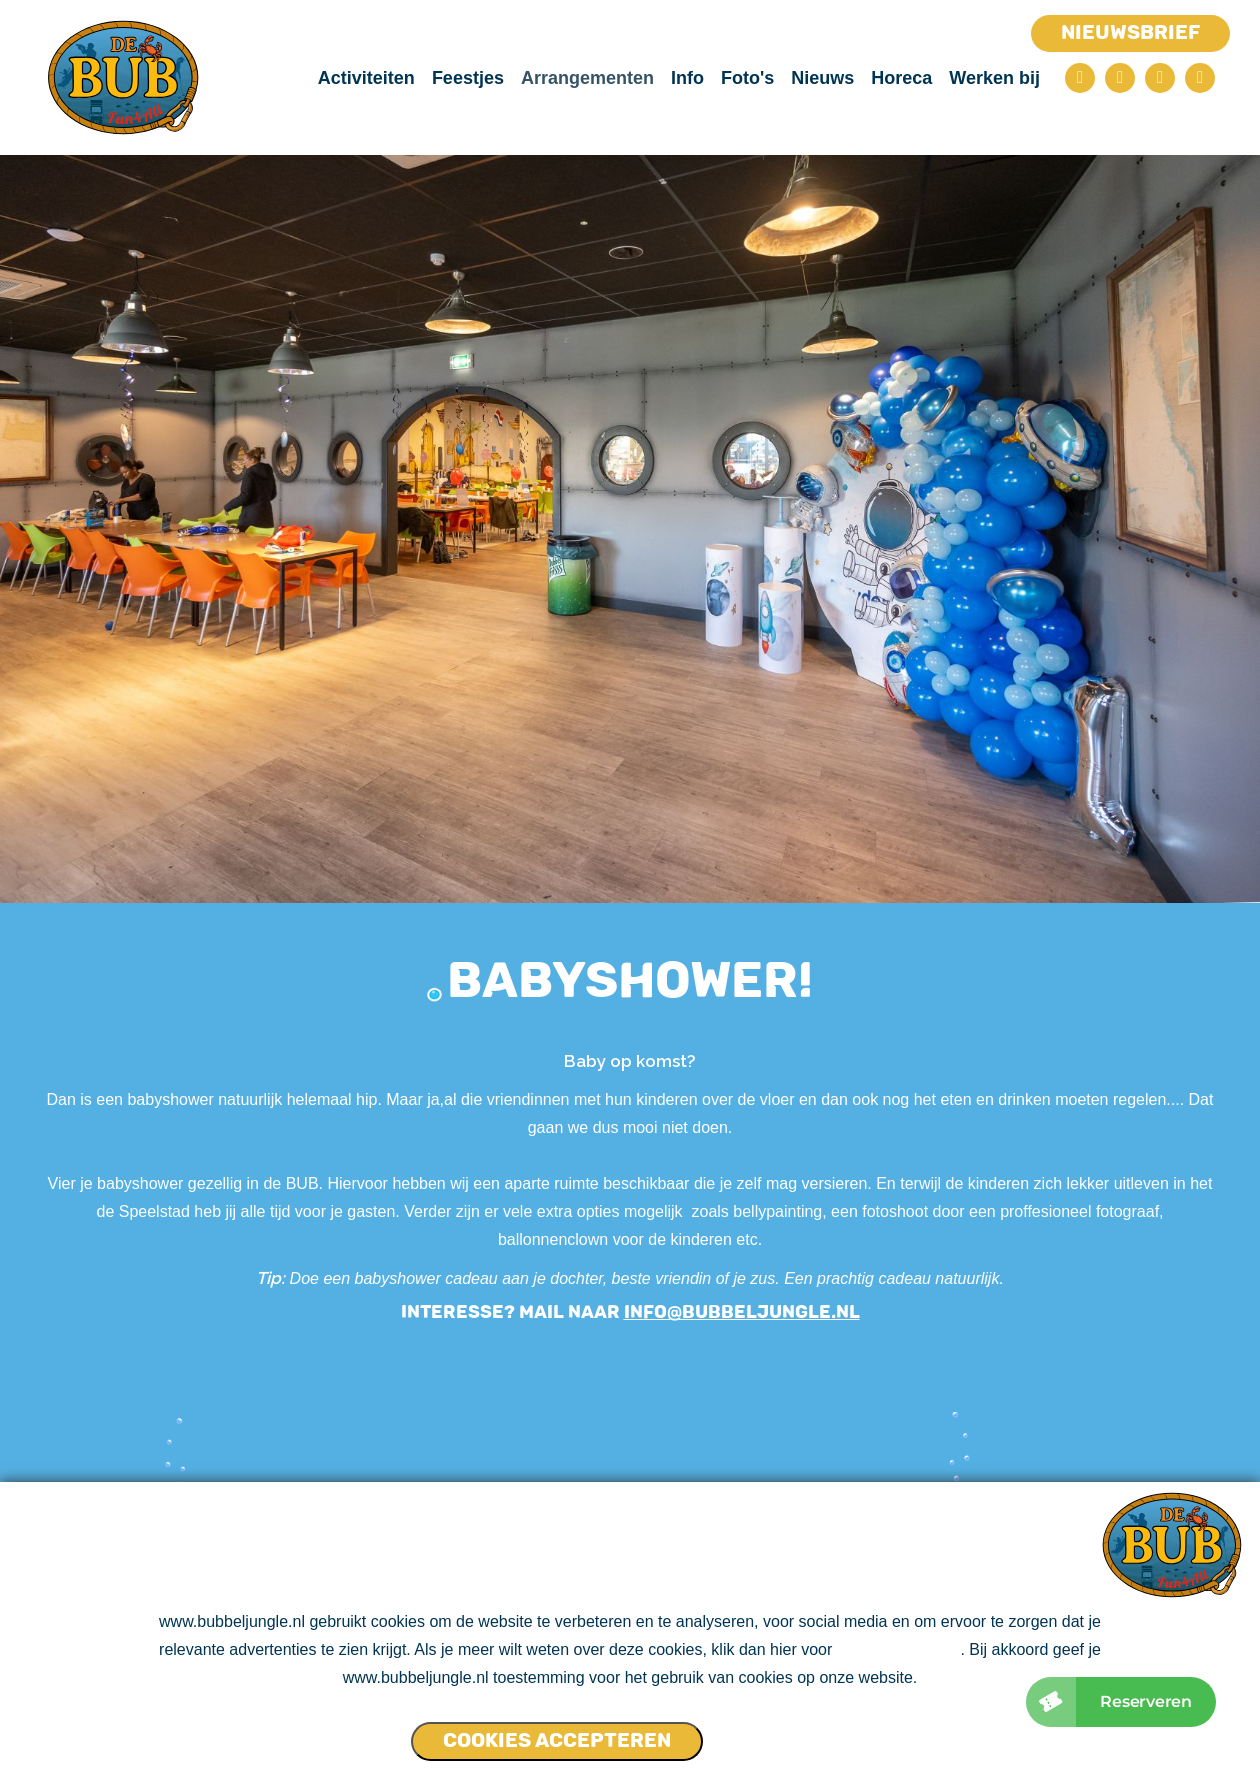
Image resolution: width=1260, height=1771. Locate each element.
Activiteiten (366, 78)
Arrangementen (587, 78)
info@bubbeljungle (727, 1312)
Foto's (747, 78)
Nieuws (822, 78)
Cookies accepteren (557, 1740)
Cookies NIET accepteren (780, 1732)
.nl (845, 1312)
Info (687, 78)
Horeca (901, 78)
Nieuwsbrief (1130, 32)
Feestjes (468, 78)
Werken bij (994, 78)
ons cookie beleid (899, 1649)
